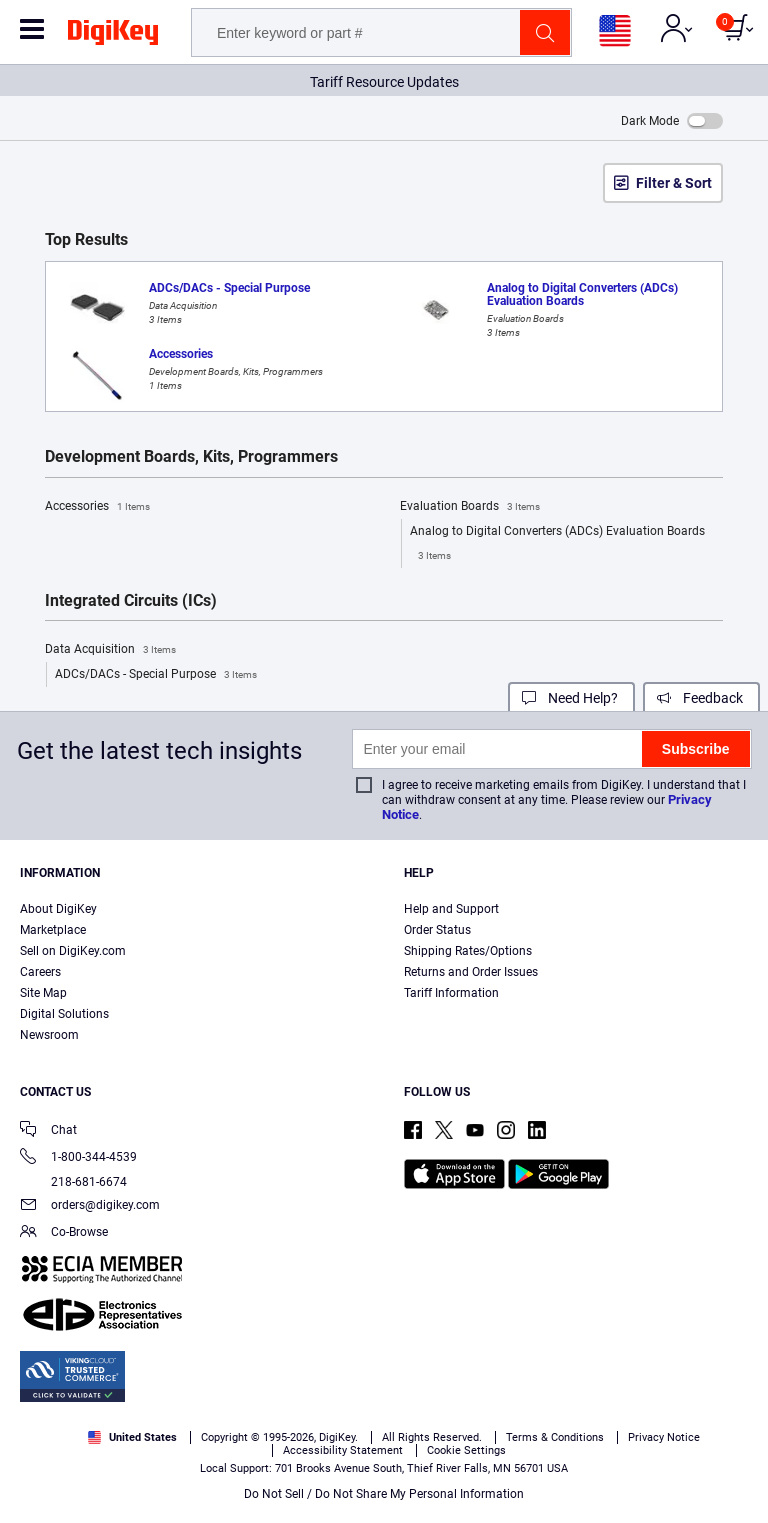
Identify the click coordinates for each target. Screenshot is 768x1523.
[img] (113, 36)
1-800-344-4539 (78, 1158)
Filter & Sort (674, 183)
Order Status (437, 930)
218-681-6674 (73, 1182)
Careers (40, 972)
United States (132, 1437)
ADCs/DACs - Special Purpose (156, 675)
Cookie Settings (466, 1450)
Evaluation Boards (470, 507)
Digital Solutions (64, 1014)
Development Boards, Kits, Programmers (191, 457)
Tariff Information (451, 993)
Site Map (43, 993)
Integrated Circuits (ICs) (131, 601)
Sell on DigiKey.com (73, 951)
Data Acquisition (110, 650)
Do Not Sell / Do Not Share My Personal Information (384, 1494)
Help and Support (451, 909)
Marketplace (53, 930)
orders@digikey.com (90, 1206)
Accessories (97, 507)
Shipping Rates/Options (468, 951)
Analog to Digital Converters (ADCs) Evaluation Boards (557, 546)
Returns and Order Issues (471, 972)
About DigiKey (58, 909)
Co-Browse (64, 1233)
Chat (48, 1131)
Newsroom (49, 1035)
